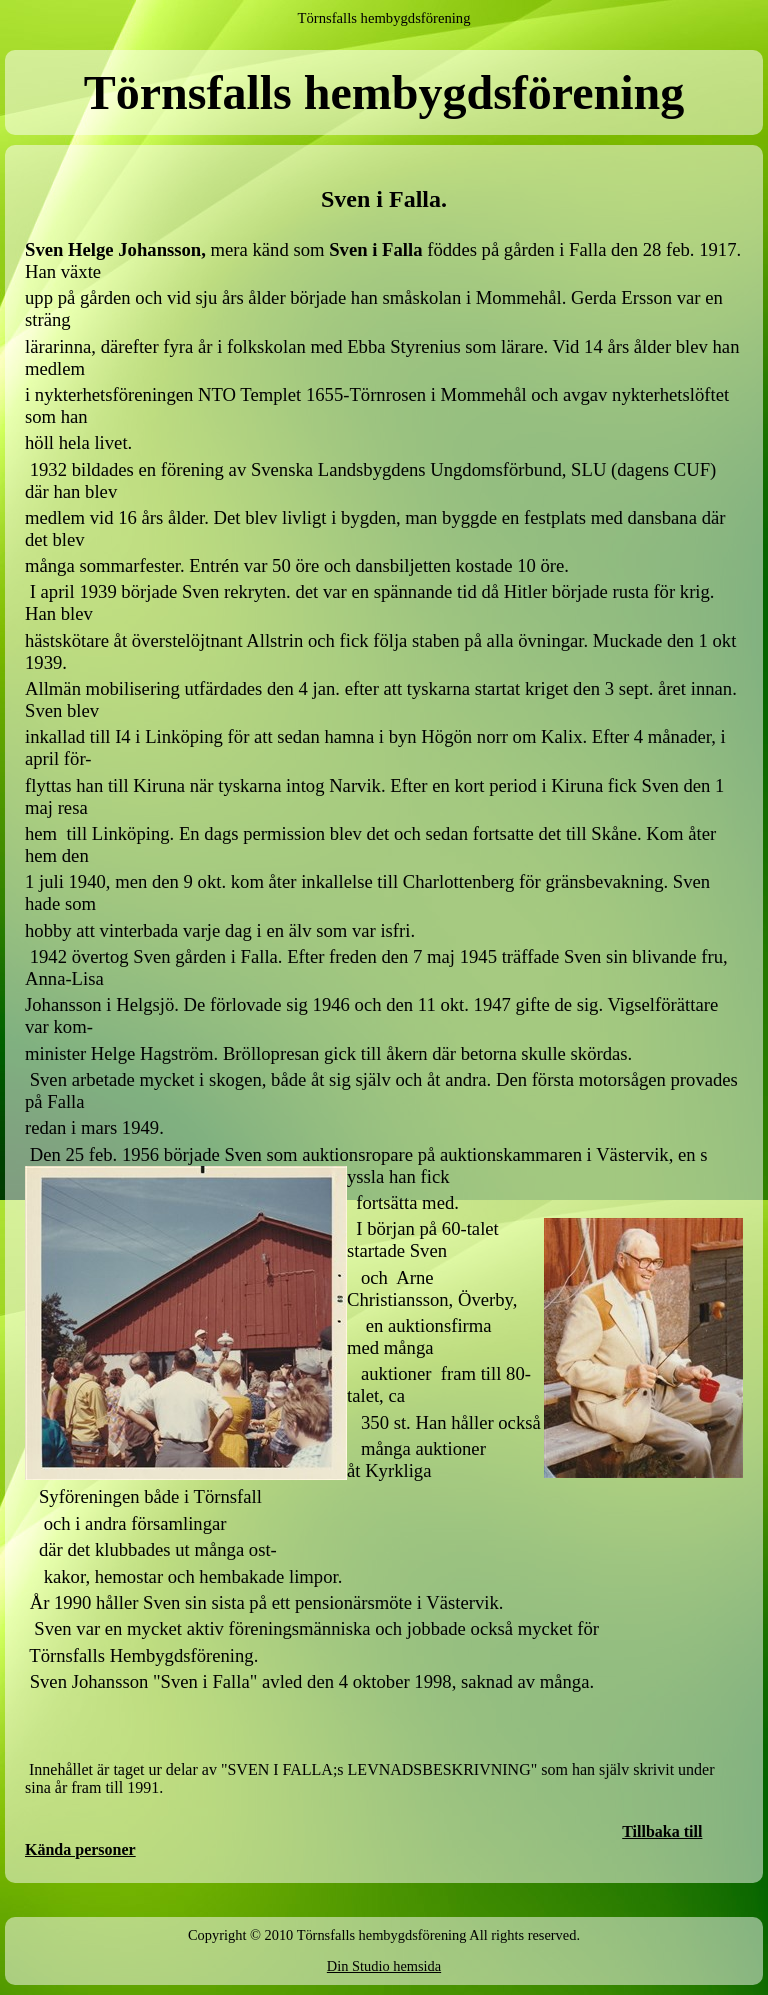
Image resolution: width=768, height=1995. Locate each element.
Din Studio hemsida (384, 1966)
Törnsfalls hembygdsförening (384, 18)
